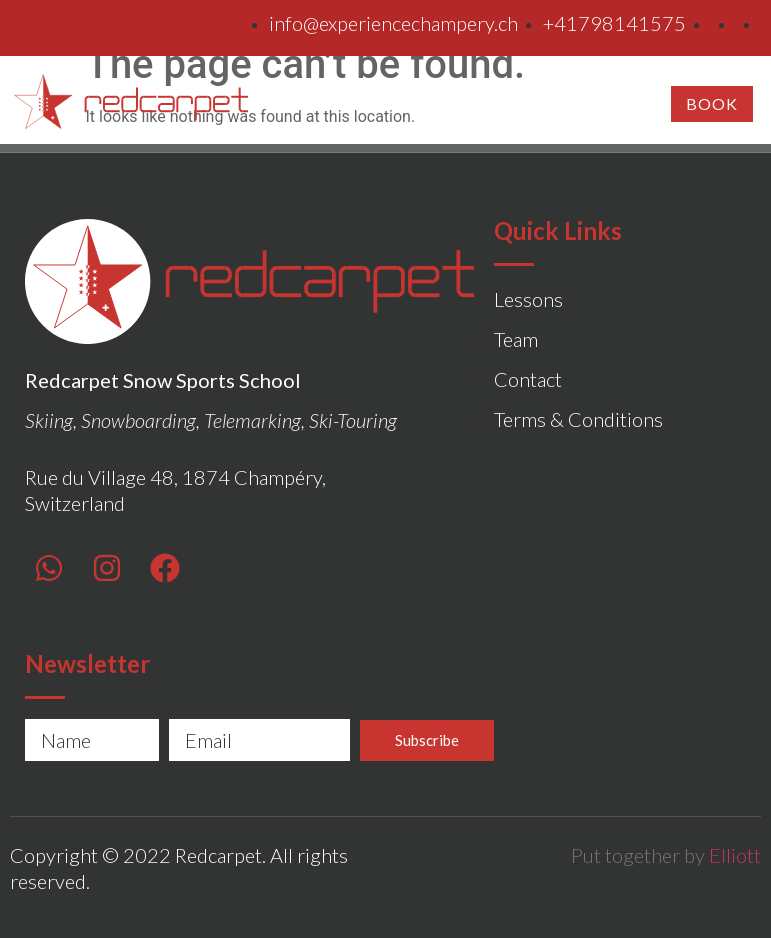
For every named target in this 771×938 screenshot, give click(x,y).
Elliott (735, 855)
